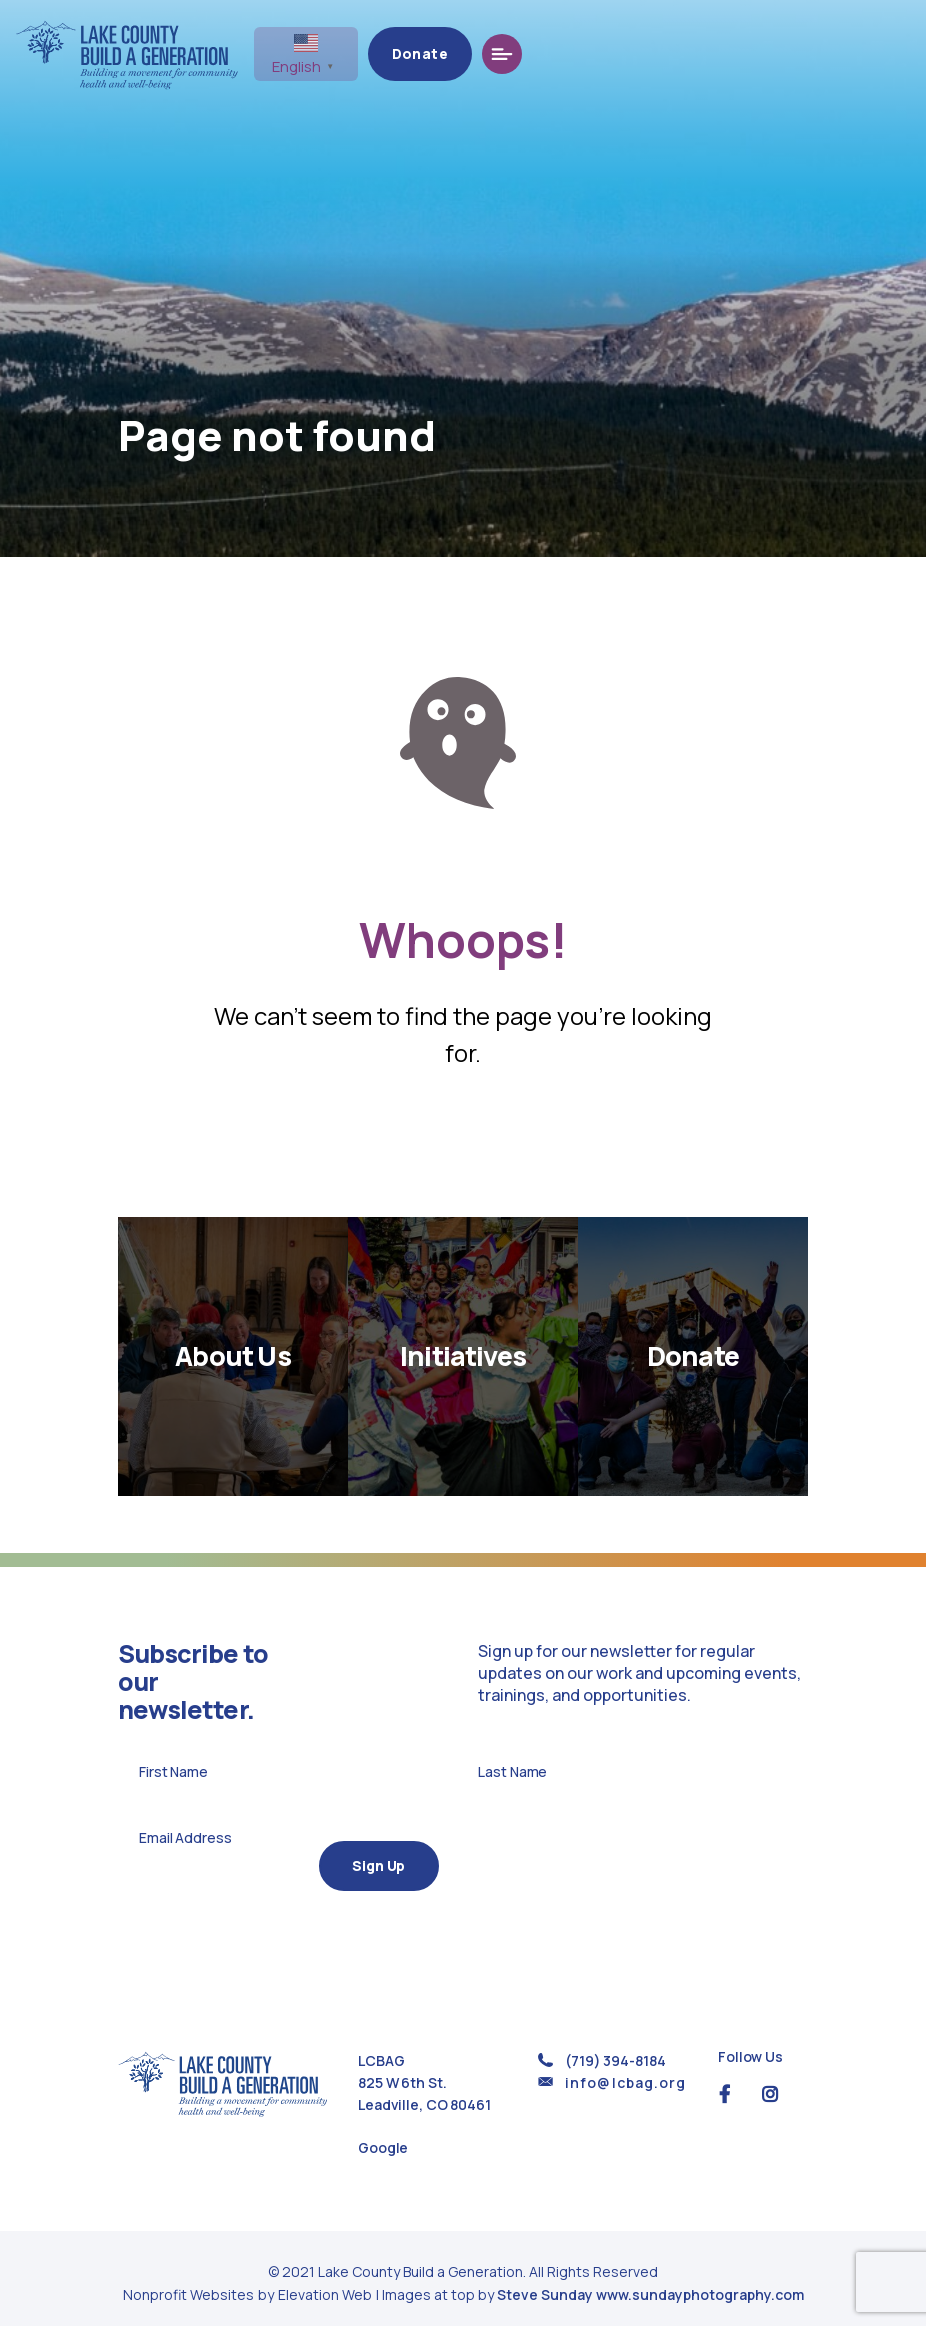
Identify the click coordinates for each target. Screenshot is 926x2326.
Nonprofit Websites (190, 2283)
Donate (797, 53)
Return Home (463, 1142)
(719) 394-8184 (615, 2048)
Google (383, 2136)
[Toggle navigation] (880, 54)
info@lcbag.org (625, 2070)
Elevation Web (325, 2283)
